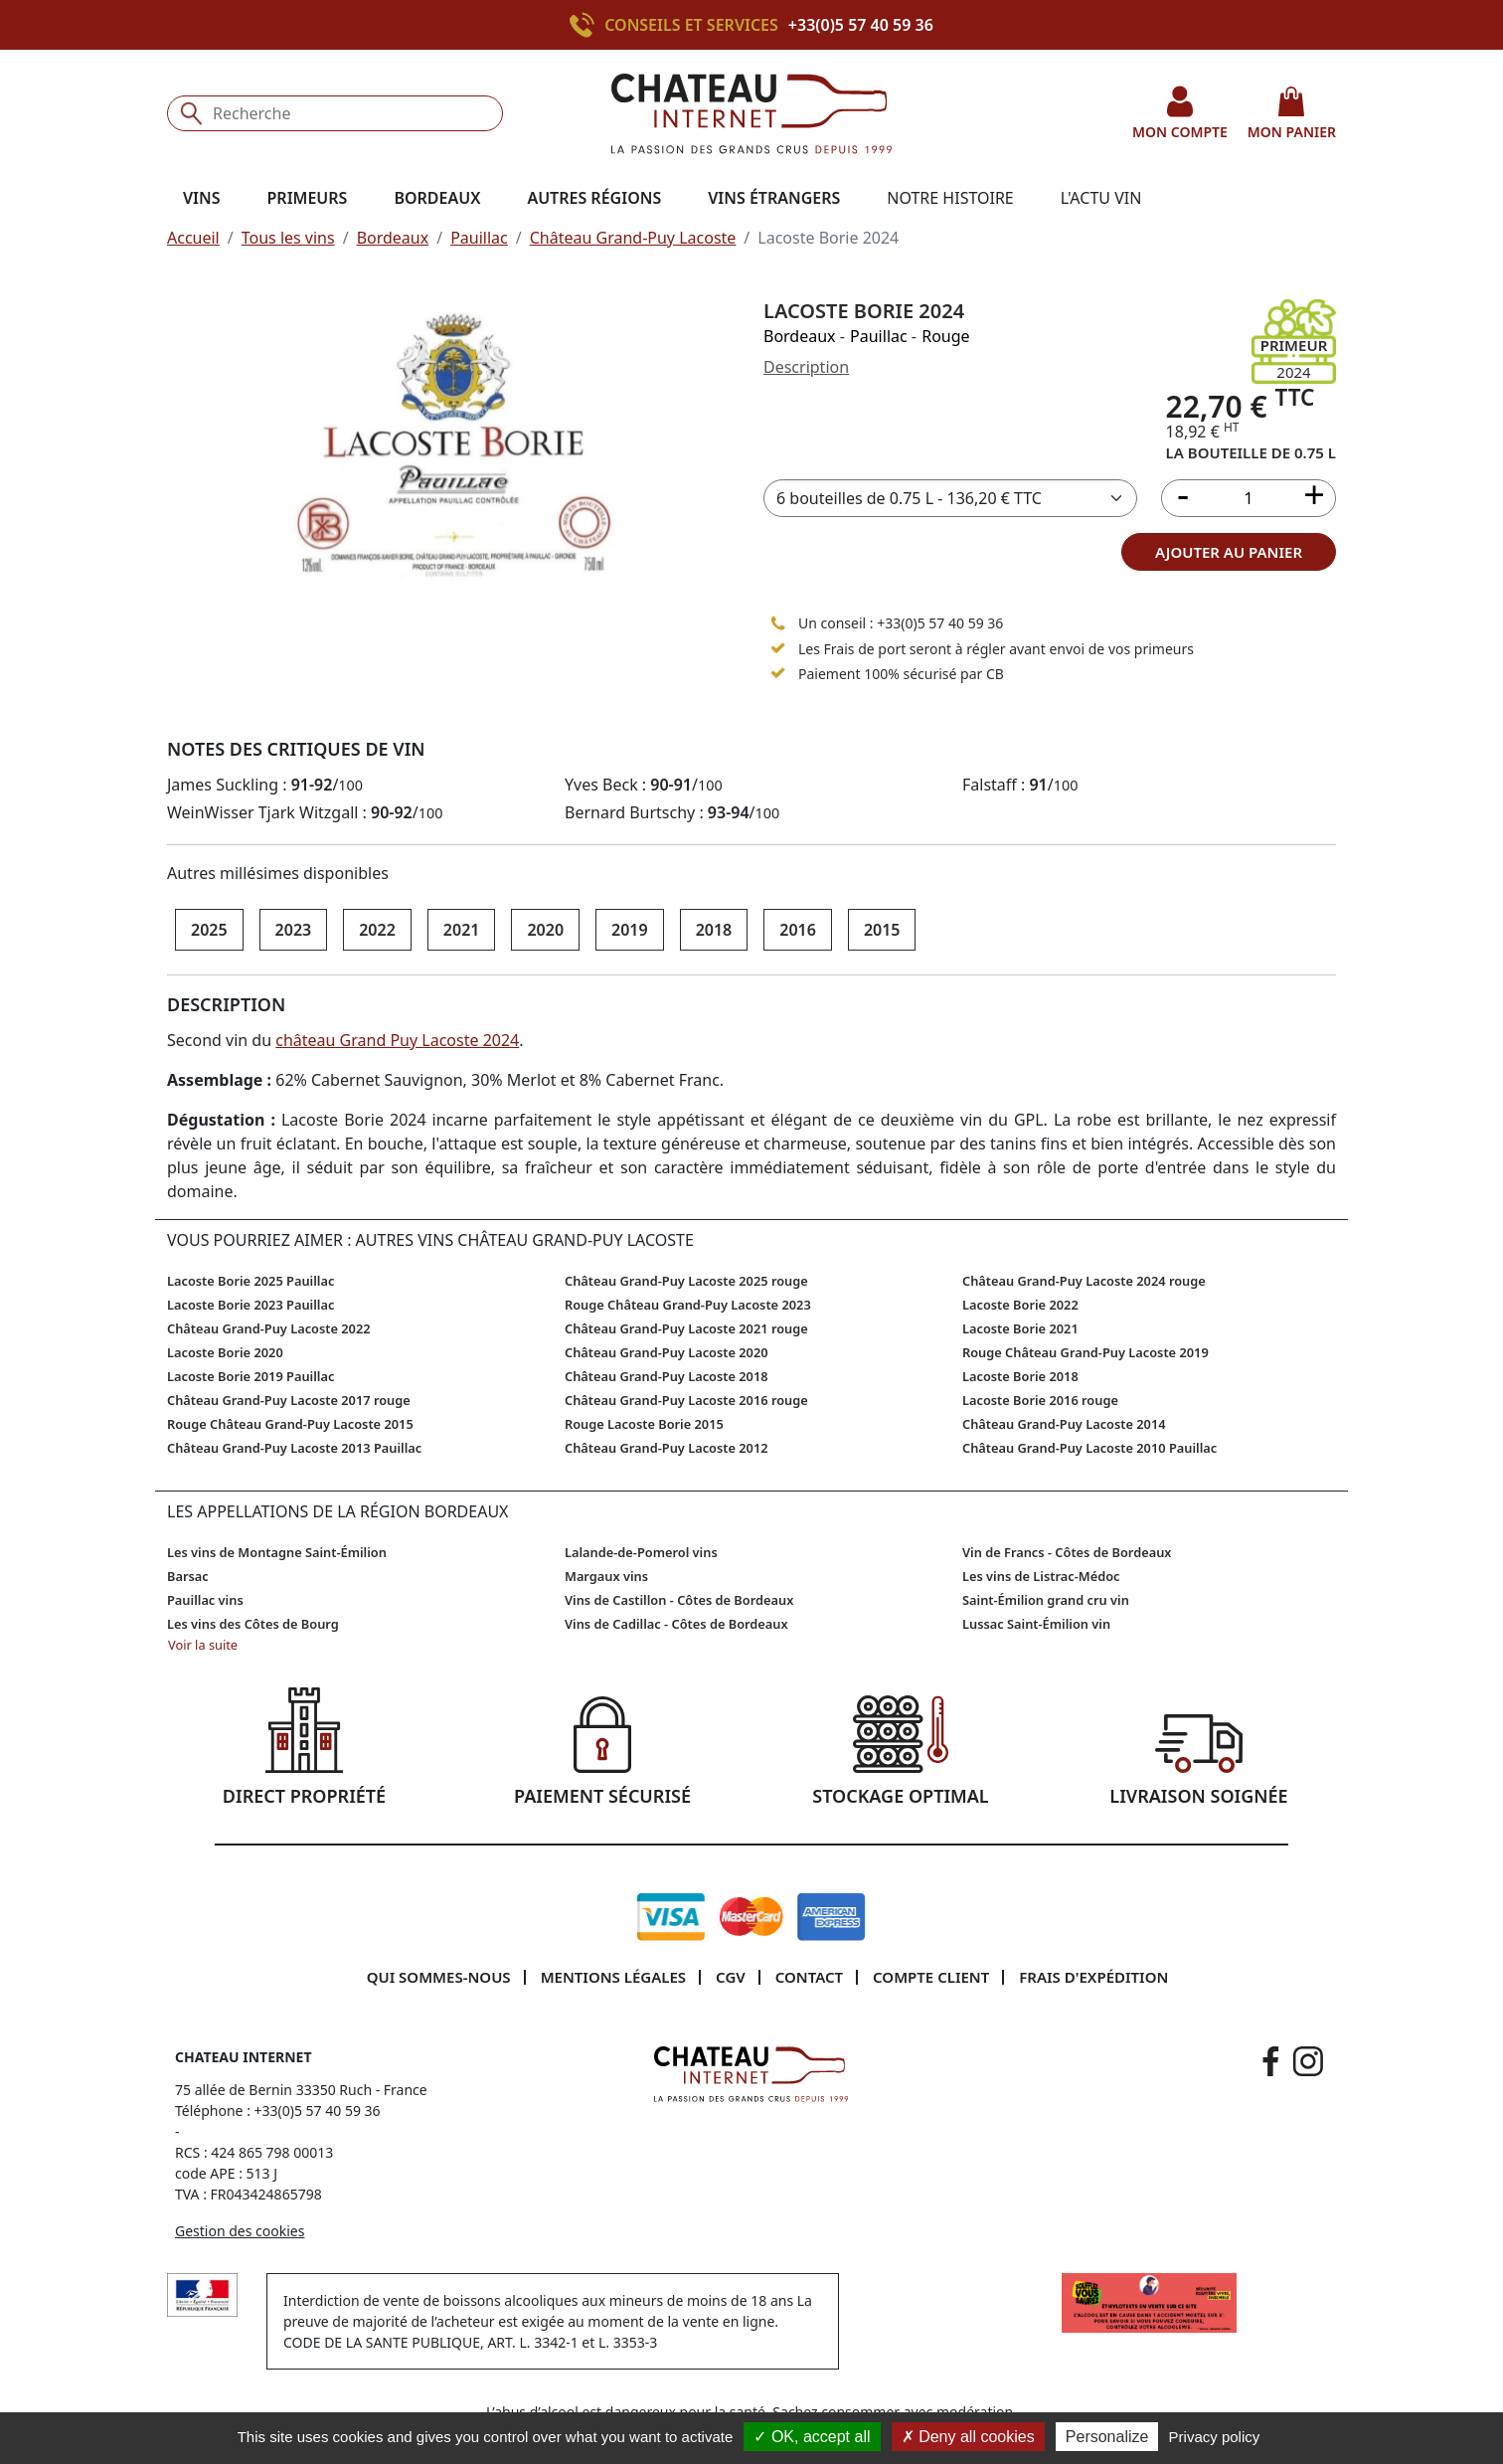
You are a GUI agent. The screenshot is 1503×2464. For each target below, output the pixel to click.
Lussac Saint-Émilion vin (1036, 1624)
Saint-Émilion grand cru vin (1045, 1600)
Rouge (945, 336)
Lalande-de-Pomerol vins (641, 1552)
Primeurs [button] (307, 198)
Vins (202, 198)
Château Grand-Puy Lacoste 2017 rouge (289, 1400)
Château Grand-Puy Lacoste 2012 (666, 1448)
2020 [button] (545, 930)
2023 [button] (293, 930)
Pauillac (479, 238)
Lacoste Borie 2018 (1020, 1376)
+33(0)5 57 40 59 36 (860, 25)
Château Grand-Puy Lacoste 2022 (269, 1328)
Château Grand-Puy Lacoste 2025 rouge (686, 1281)
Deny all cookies (968, 2436)
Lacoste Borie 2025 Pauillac (250, 1281)
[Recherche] (335, 113)
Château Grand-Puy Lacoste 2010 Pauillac (1089, 1448)
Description (806, 367)
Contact (809, 1977)
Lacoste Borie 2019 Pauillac (250, 1376)
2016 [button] (797, 930)
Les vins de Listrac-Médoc (1040, 1576)
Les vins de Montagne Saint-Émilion (277, 1552)
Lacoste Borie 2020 (225, 1352)
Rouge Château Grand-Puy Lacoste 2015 (290, 1424)
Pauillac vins (205, 1600)
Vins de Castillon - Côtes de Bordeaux (679, 1600)
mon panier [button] (1292, 113)
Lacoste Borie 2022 (1020, 1305)
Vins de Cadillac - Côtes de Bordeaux (676, 1624)
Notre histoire (950, 198)
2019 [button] (629, 930)
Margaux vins (606, 1576)
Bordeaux (393, 238)
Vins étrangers (774, 198)
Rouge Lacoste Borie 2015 (644, 1424)
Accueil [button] (193, 238)
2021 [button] (461, 930)
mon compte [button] (1180, 113)
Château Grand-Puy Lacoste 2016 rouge (686, 1400)
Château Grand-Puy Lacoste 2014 (1064, 1424)
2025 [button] (209, 930)
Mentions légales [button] (613, 1977)
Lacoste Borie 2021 (1020, 1328)
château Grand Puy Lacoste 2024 (397, 1040)
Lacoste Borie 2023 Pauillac (250, 1305)
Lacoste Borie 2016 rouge (1040, 1400)
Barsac (188, 1576)
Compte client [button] (931, 1977)
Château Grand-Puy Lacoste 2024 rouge (1084, 1281)
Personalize (1107, 2436)
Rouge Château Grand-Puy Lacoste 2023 (688, 1305)
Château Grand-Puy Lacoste (633, 238)
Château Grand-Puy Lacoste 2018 (666, 1376)
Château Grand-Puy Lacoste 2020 (666, 1352)
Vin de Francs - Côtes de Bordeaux (1066, 1552)
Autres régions (594, 198)
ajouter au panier (1228, 552)
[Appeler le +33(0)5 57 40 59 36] (587, 25)
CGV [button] (731, 1977)
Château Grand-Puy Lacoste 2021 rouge (686, 1328)
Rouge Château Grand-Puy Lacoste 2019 (1085, 1352)
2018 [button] (714, 930)
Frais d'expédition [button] (1093, 1977)
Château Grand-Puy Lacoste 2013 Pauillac (294, 1448)
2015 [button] (882, 930)
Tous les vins (288, 238)
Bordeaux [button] (437, 198)
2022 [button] (377, 930)
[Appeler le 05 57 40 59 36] (778, 622)
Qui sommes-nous (439, 1977)
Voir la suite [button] (203, 1645)
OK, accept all (811, 2436)
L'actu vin (1101, 198)
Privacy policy (1214, 2436)
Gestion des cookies (239, 2230)
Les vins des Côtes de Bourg (253, 1624)
